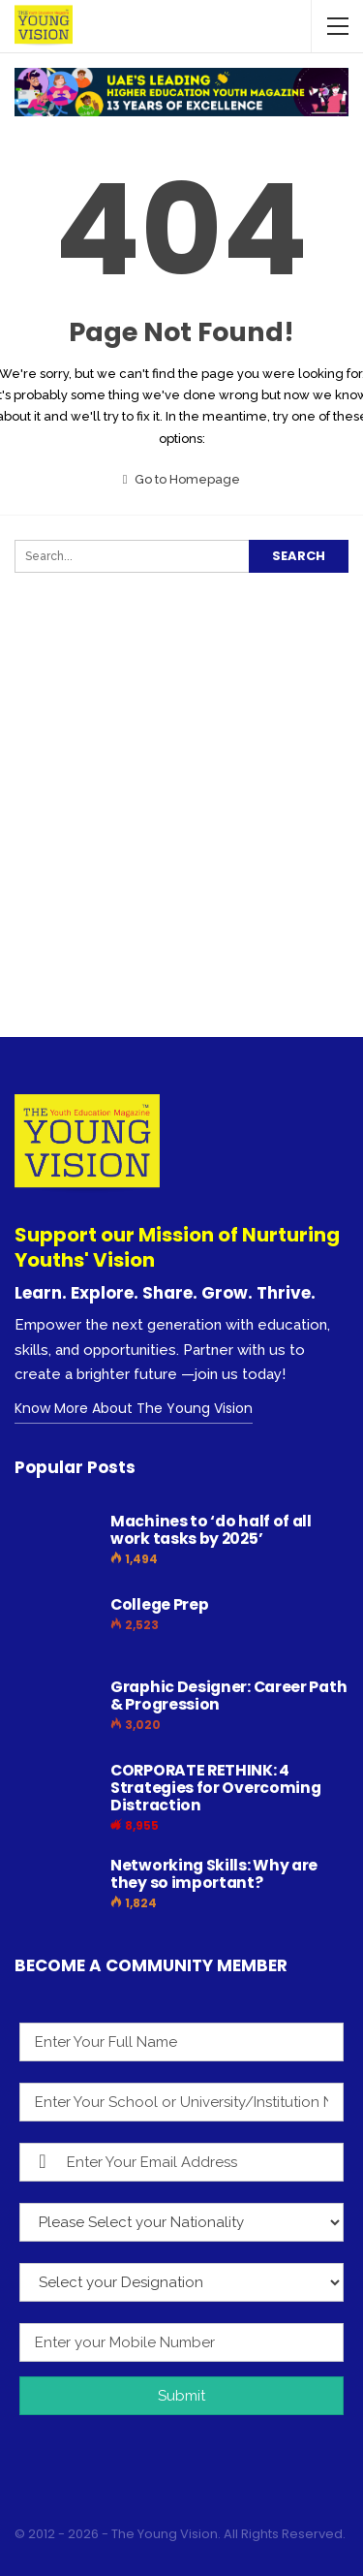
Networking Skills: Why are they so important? (214, 1874)
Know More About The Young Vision (134, 1408)
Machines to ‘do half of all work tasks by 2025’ (211, 1530)
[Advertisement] (181, 841)
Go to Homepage (182, 479)
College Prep (159, 1604)
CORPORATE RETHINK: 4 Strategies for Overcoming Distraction (215, 1787)
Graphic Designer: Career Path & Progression (228, 1695)
